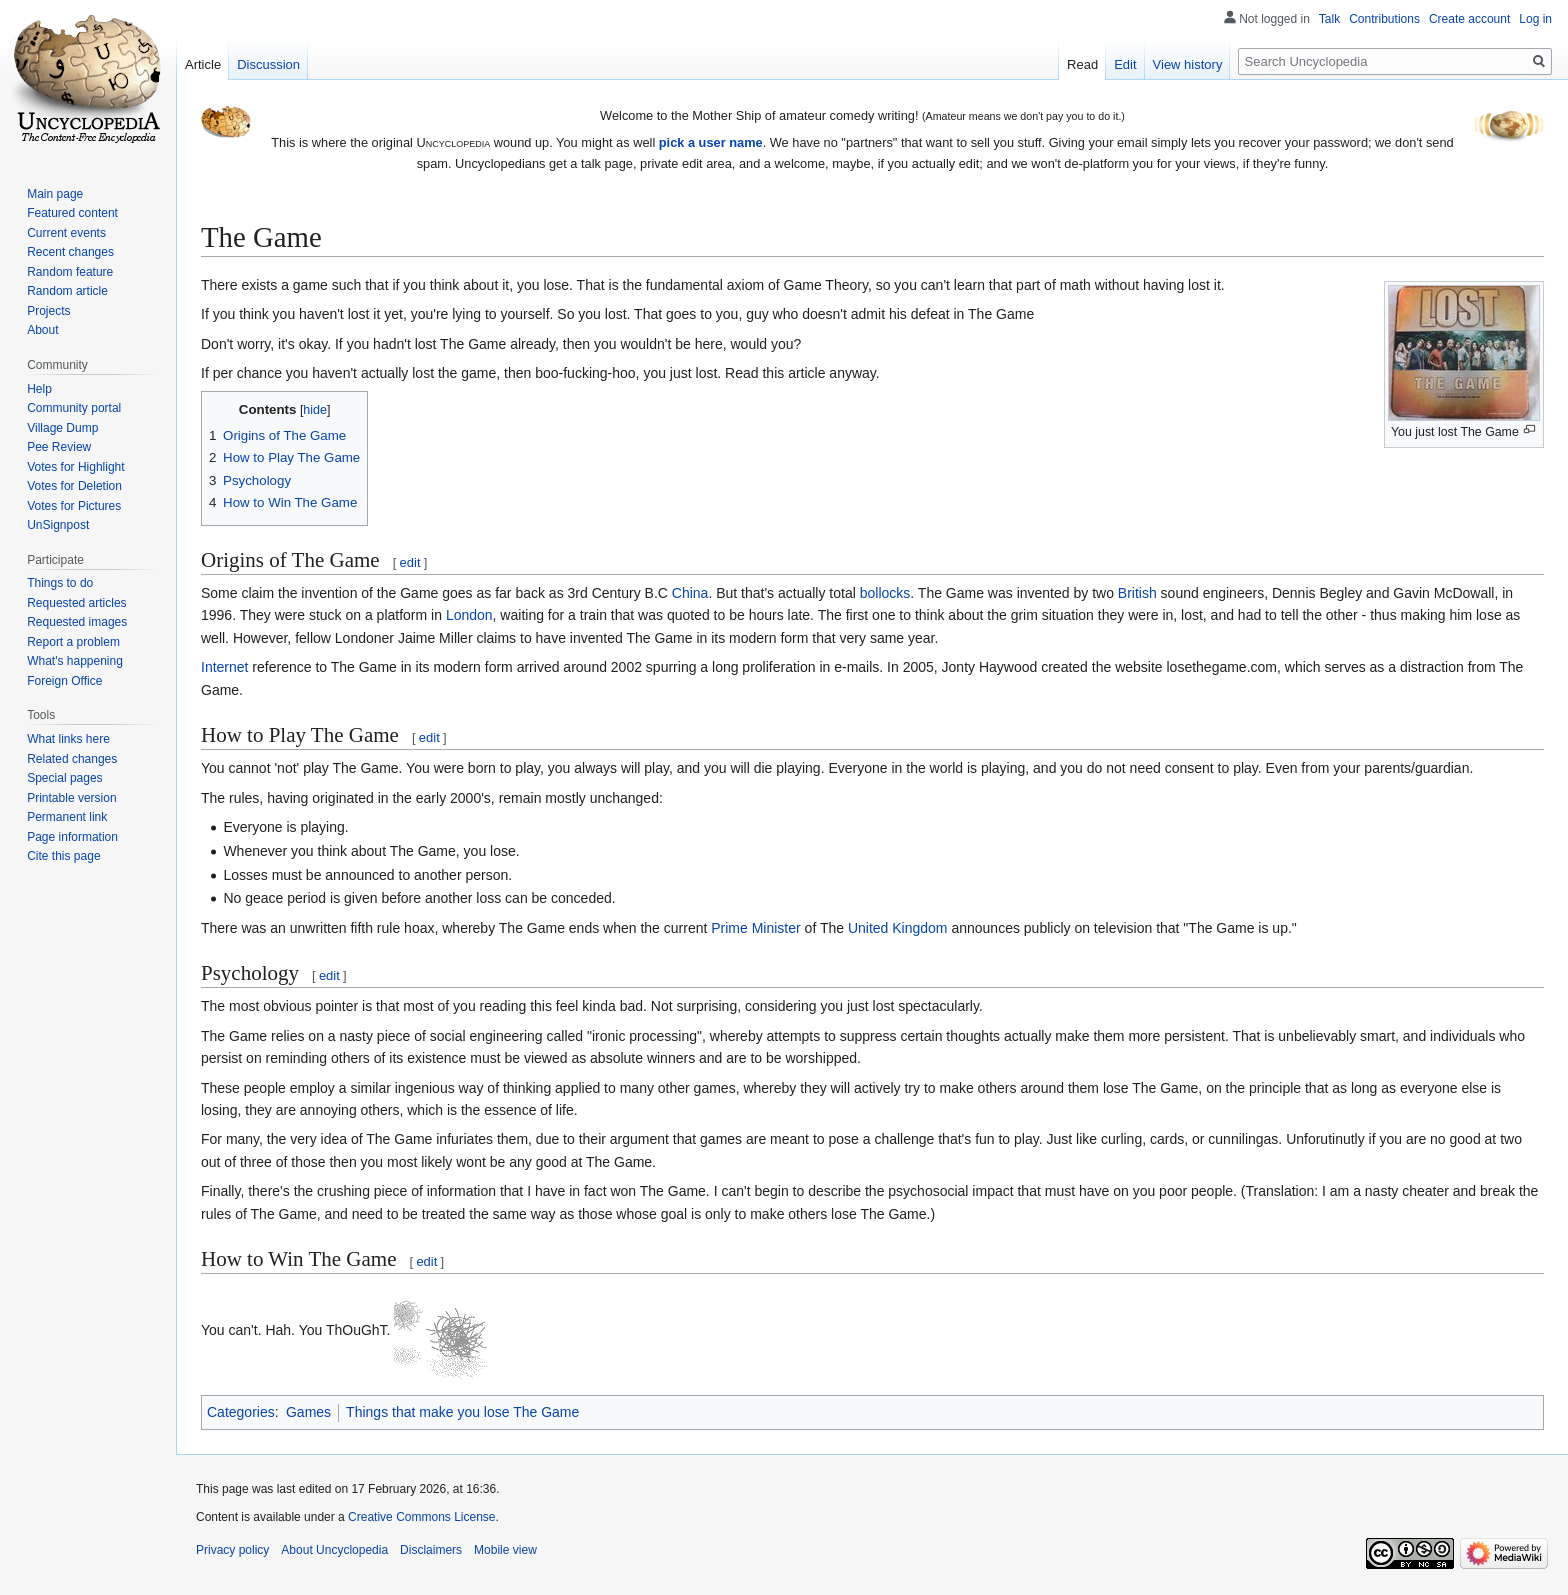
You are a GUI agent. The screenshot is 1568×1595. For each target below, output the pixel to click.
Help (39, 389)
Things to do (60, 583)
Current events (66, 233)
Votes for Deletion (74, 486)
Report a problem (73, 642)
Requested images (77, 622)
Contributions (1384, 19)
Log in (1535, 19)
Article (203, 64)
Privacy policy (232, 1550)
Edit (1125, 64)
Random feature (70, 272)
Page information (72, 837)
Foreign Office (64, 681)
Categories (241, 1412)
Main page (55, 194)
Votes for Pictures (74, 506)
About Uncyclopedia (334, 1550)
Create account (1469, 19)
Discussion (268, 64)
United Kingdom (898, 928)
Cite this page (63, 856)
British (1137, 593)
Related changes (72, 759)
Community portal (74, 408)
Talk (1329, 19)
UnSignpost (58, 525)
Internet (224, 667)
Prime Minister (755, 928)
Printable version (71, 798)
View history (1188, 64)
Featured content (72, 213)
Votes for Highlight (75, 467)
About (42, 330)
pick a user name (711, 142)
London (469, 615)
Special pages (64, 778)
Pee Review (59, 447)
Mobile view (505, 1550)
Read (1082, 64)
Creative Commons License (421, 1517)
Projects (48, 311)
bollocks (885, 593)
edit (410, 562)
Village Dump (62, 428)
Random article (67, 291)
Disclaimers (431, 1550)
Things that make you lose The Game (462, 1412)
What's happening (75, 661)
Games (308, 1412)
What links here (68, 739)
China (690, 593)
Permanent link (67, 817)
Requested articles (76, 603)
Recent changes (70, 252)
